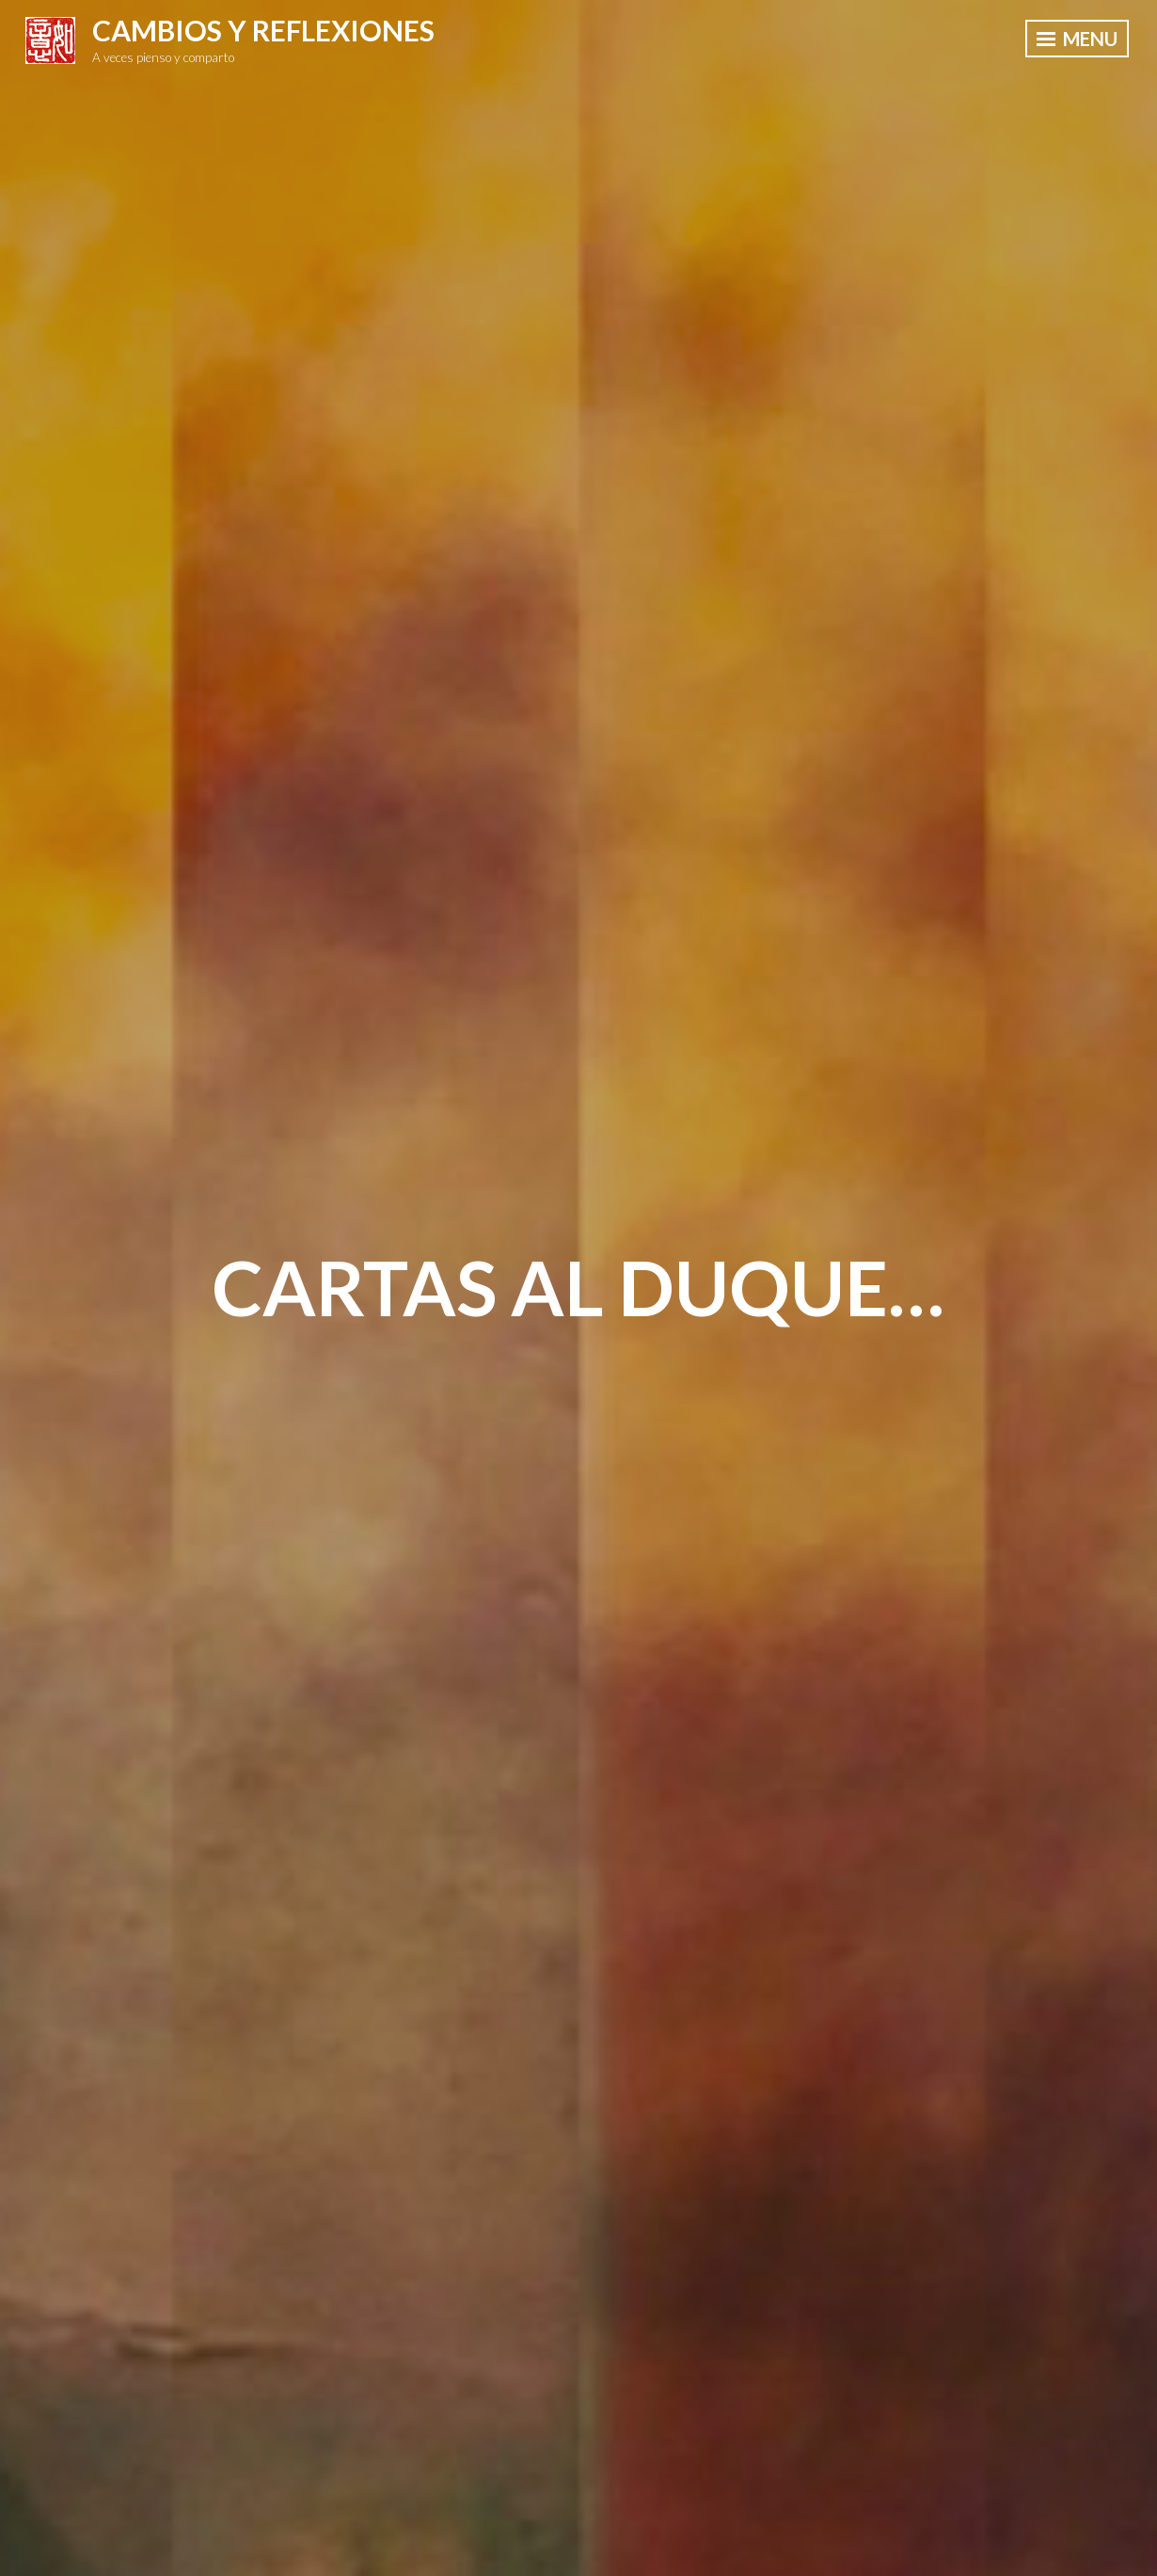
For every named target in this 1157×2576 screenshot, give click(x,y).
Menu (1077, 38)
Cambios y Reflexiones (263, 30)
